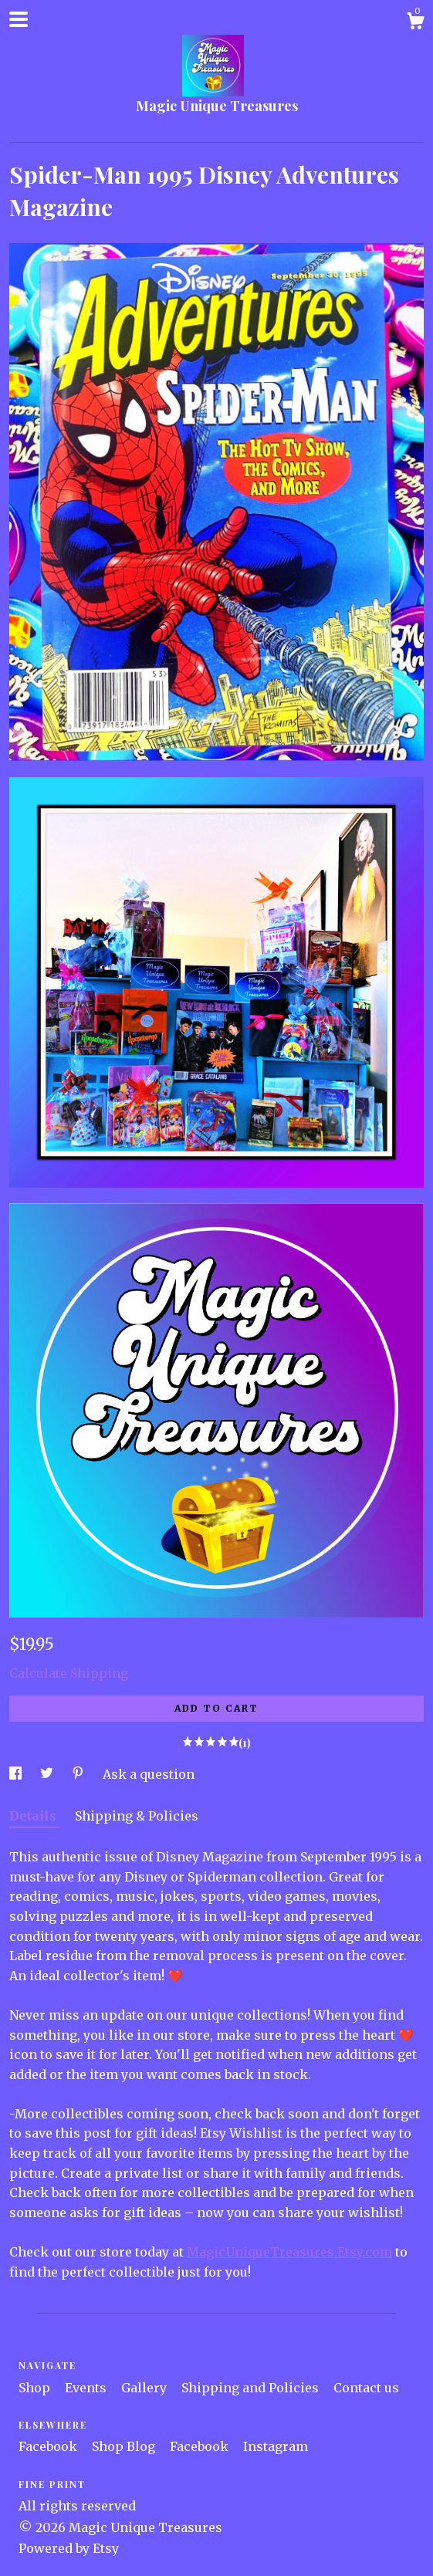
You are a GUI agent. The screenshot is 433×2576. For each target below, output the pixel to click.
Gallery (145, 2387)
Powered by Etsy (69, 2548)
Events (87, 2387)
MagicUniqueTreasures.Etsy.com (289, 2252)
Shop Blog (125, 2446)
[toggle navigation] (18, 19)
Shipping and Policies (251, 2387)
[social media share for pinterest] (79, 1774)
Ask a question (149, 1774)
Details (34, 1816)
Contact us (366, 2387)
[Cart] (415, 23)
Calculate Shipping (68, 1673)
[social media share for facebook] (17, 1774)
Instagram (275, 2446)
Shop (36, 2387)
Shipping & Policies (136, 1816)
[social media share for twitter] (48, 1774)
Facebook (49, 2446)
